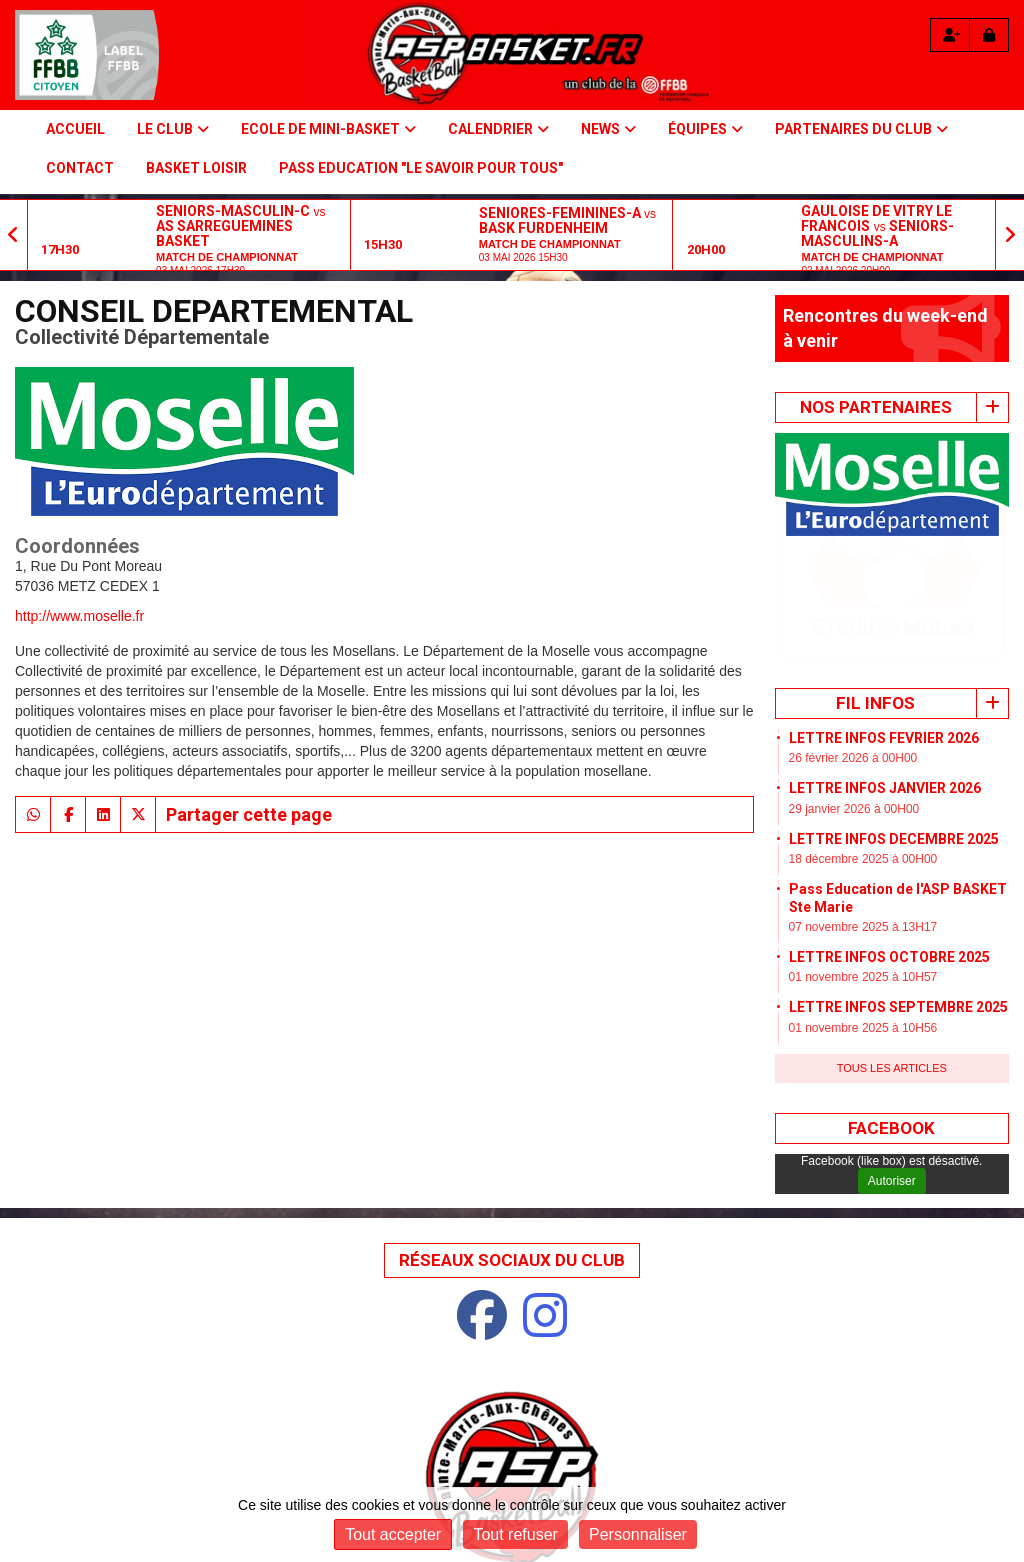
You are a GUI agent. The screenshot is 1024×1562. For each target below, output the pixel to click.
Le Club (173, 129)
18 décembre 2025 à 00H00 (863, 737)
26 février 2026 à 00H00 (853, 636)
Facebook (891, 1006)
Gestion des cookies (749, 1483)
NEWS (608, 129)
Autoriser (892, 1059)
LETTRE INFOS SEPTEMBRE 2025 (898, 885)
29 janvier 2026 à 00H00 (854, 687)
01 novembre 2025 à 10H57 (863, 855)
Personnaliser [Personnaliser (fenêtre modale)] (638, 1534)
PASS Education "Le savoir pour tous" (421, 168)
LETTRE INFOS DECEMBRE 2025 (894, 717)
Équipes (705, 129)
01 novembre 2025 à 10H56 (863, 906)
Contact (80, 168)
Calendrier (498, 129)
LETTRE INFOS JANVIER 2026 (885, 666)
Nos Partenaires (876, 407)
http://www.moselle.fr (79, 616)
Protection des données (563, 1483)
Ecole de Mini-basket (328, 129)
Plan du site (248, 1483)
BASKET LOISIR (196, 168)
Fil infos (875, 581)
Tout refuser (515, 1534)
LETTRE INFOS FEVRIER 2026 (884, 616)
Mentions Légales (384, 1483)
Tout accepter (393, 1534)
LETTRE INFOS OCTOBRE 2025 (889, 835)
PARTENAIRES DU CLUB (861, 129)
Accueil (75, 129)
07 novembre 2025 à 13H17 (863, 805)
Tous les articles (892, 946)
